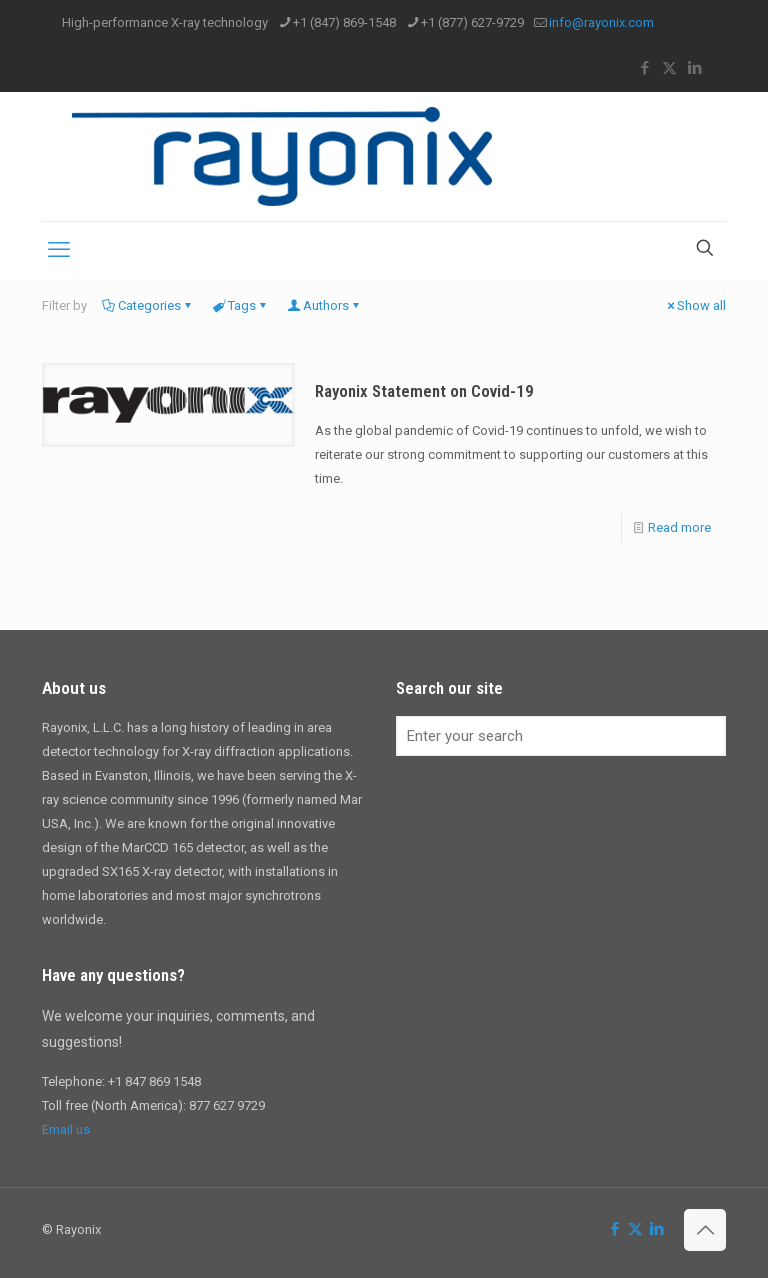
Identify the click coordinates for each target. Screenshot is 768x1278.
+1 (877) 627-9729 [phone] (472, 22)
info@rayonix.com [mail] (601, 22)
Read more (679, 527)
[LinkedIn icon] (694, 68)
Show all (695, 305)
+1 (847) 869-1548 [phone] (344, 22)
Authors (324, 305)
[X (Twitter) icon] (669, 68)
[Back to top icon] (705, 1230)
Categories (148, 305)
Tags (240, 305)
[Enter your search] (561, 736)
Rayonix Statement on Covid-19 (424, 391)
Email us (66, 1129)
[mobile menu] (59, 250)
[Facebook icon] (644, 68)
